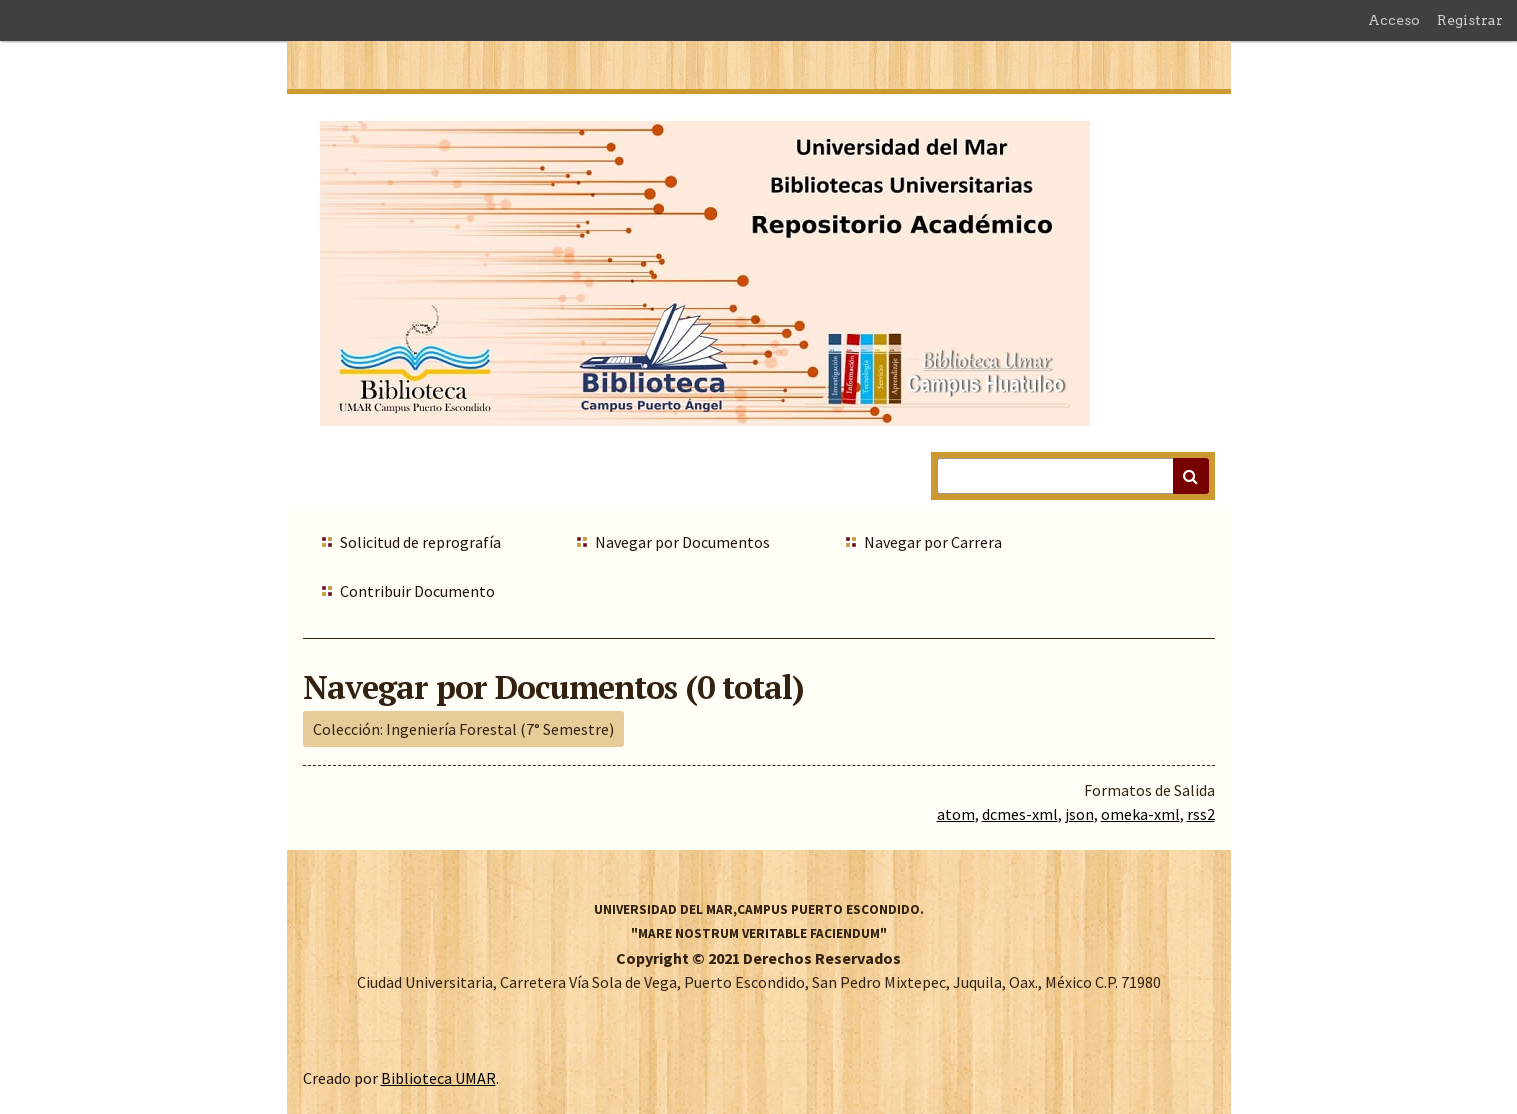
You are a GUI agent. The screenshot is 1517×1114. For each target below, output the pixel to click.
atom (956, 814)
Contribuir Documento (417, 591)
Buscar (1191, 476)
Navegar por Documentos (682, 542)
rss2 (1201, 814)
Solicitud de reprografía (420, 542)
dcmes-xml (1020, 814)
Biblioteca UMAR (438, 1078)
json (1079, 814)
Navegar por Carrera (933, 542)
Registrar (1470, 20)
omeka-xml (1140, 814)
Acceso (1394, 20)
